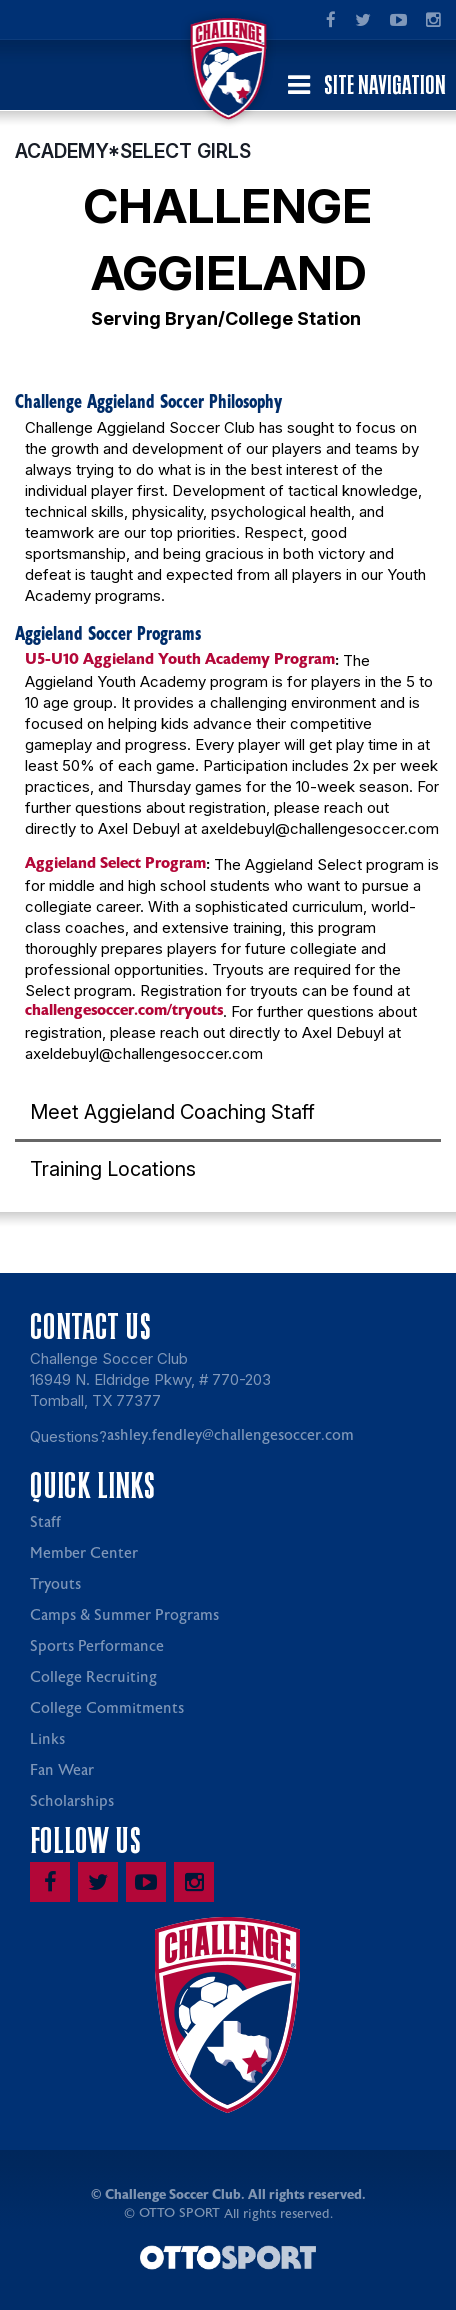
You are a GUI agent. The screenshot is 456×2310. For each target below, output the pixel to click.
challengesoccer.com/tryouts (124, 1010)
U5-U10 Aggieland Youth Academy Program (180, 659)
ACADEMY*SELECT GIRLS (133, 151)
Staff (45, 1522)
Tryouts (55, 1584)
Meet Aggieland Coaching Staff (172, 1112)
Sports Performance (97, 1646)
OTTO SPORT (179, 2213)
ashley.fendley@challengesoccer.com (230, 1435)
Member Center (84, 1553)
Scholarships (72, 1801)
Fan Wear (62, 1770)
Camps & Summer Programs (124, 1615)
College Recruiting (93, 1677)
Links (47, 1739)
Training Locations (113, 1169)
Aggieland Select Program (115, 863)
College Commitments (107, 1708)
